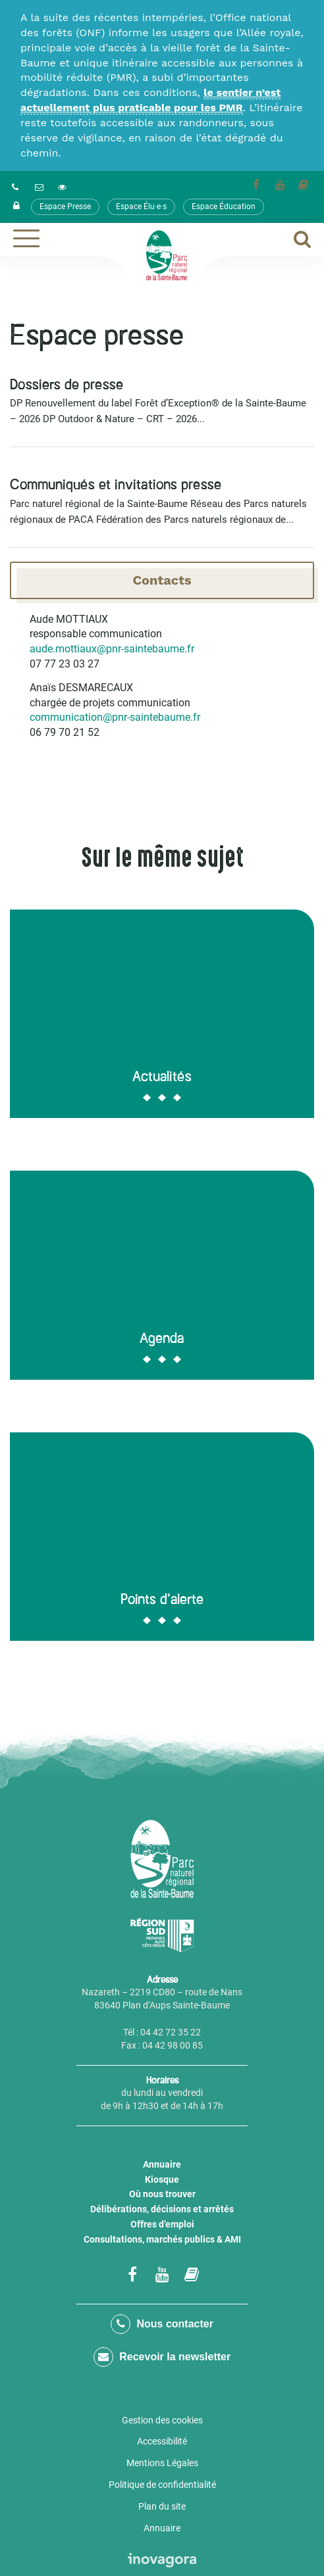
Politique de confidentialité (162, 2484)
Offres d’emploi (162, 2224)
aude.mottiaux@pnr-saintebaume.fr (112, 649)
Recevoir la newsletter (162, 2357)
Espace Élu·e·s (141, 206)
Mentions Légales (162, 2463)
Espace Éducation (224, 206)
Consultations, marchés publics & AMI (162, 2239)
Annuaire (162, 2164)
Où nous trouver (162, 2194)
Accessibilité (162, 2441)
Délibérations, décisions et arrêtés (162, 2209)
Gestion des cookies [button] (162, 2420)
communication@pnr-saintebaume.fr (115, 717)
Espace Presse (65, 206)
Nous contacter (162, 2324)
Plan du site (162, 2506)
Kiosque (162, 2179)
